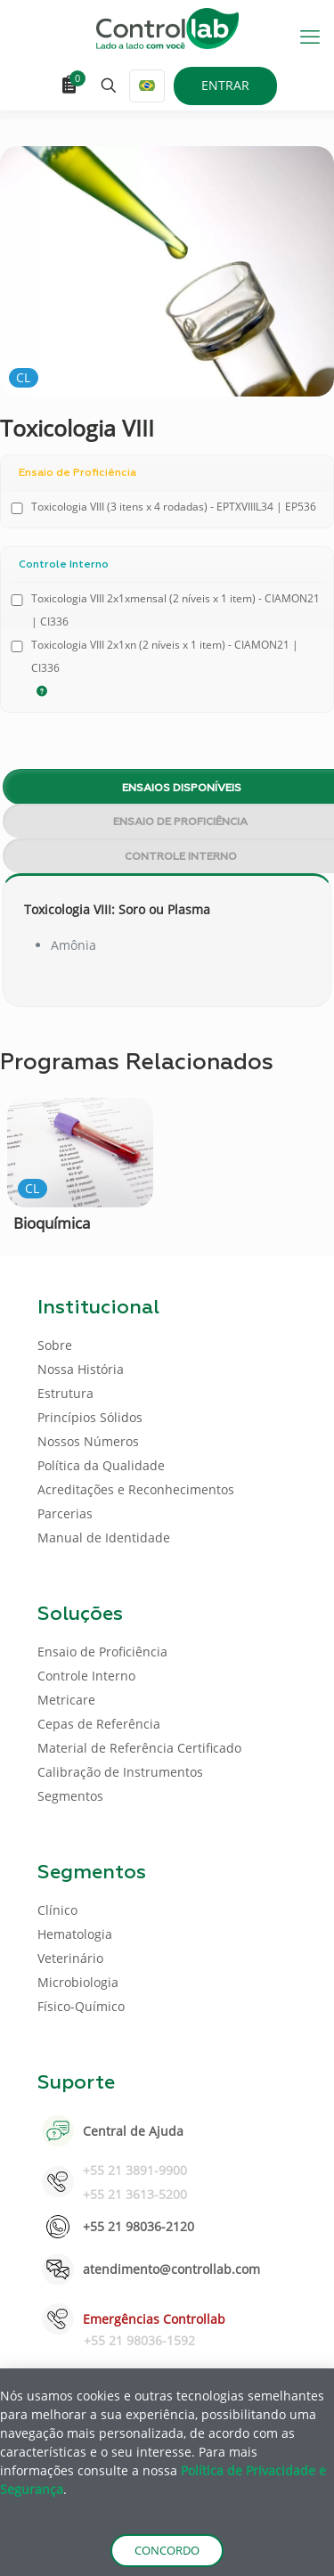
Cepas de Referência (98, 1723)
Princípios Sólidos (90, 1417)
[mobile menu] (310, 35)
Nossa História (80, 1369)
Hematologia (74, 1934)
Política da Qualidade (101, 1465)
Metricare (66, 1699)
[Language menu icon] (147, 86)
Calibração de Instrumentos (120, 1771)
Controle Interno (86, 1675)
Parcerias (65, 1513)
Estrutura (65, 1393)
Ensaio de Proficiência (102, 1651)
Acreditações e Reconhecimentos (135, 1489)
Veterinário (70, 1958)
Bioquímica (51, 1223)
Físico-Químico (81, 2006)
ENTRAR (225, 85)
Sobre (54, 1345)
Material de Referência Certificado (139, 1747)
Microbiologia (77, 1982)
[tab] (167, 787)
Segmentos (70, 1795)
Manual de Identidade (103, 1537)
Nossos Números (88, 1441)
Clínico (57, 1909)
